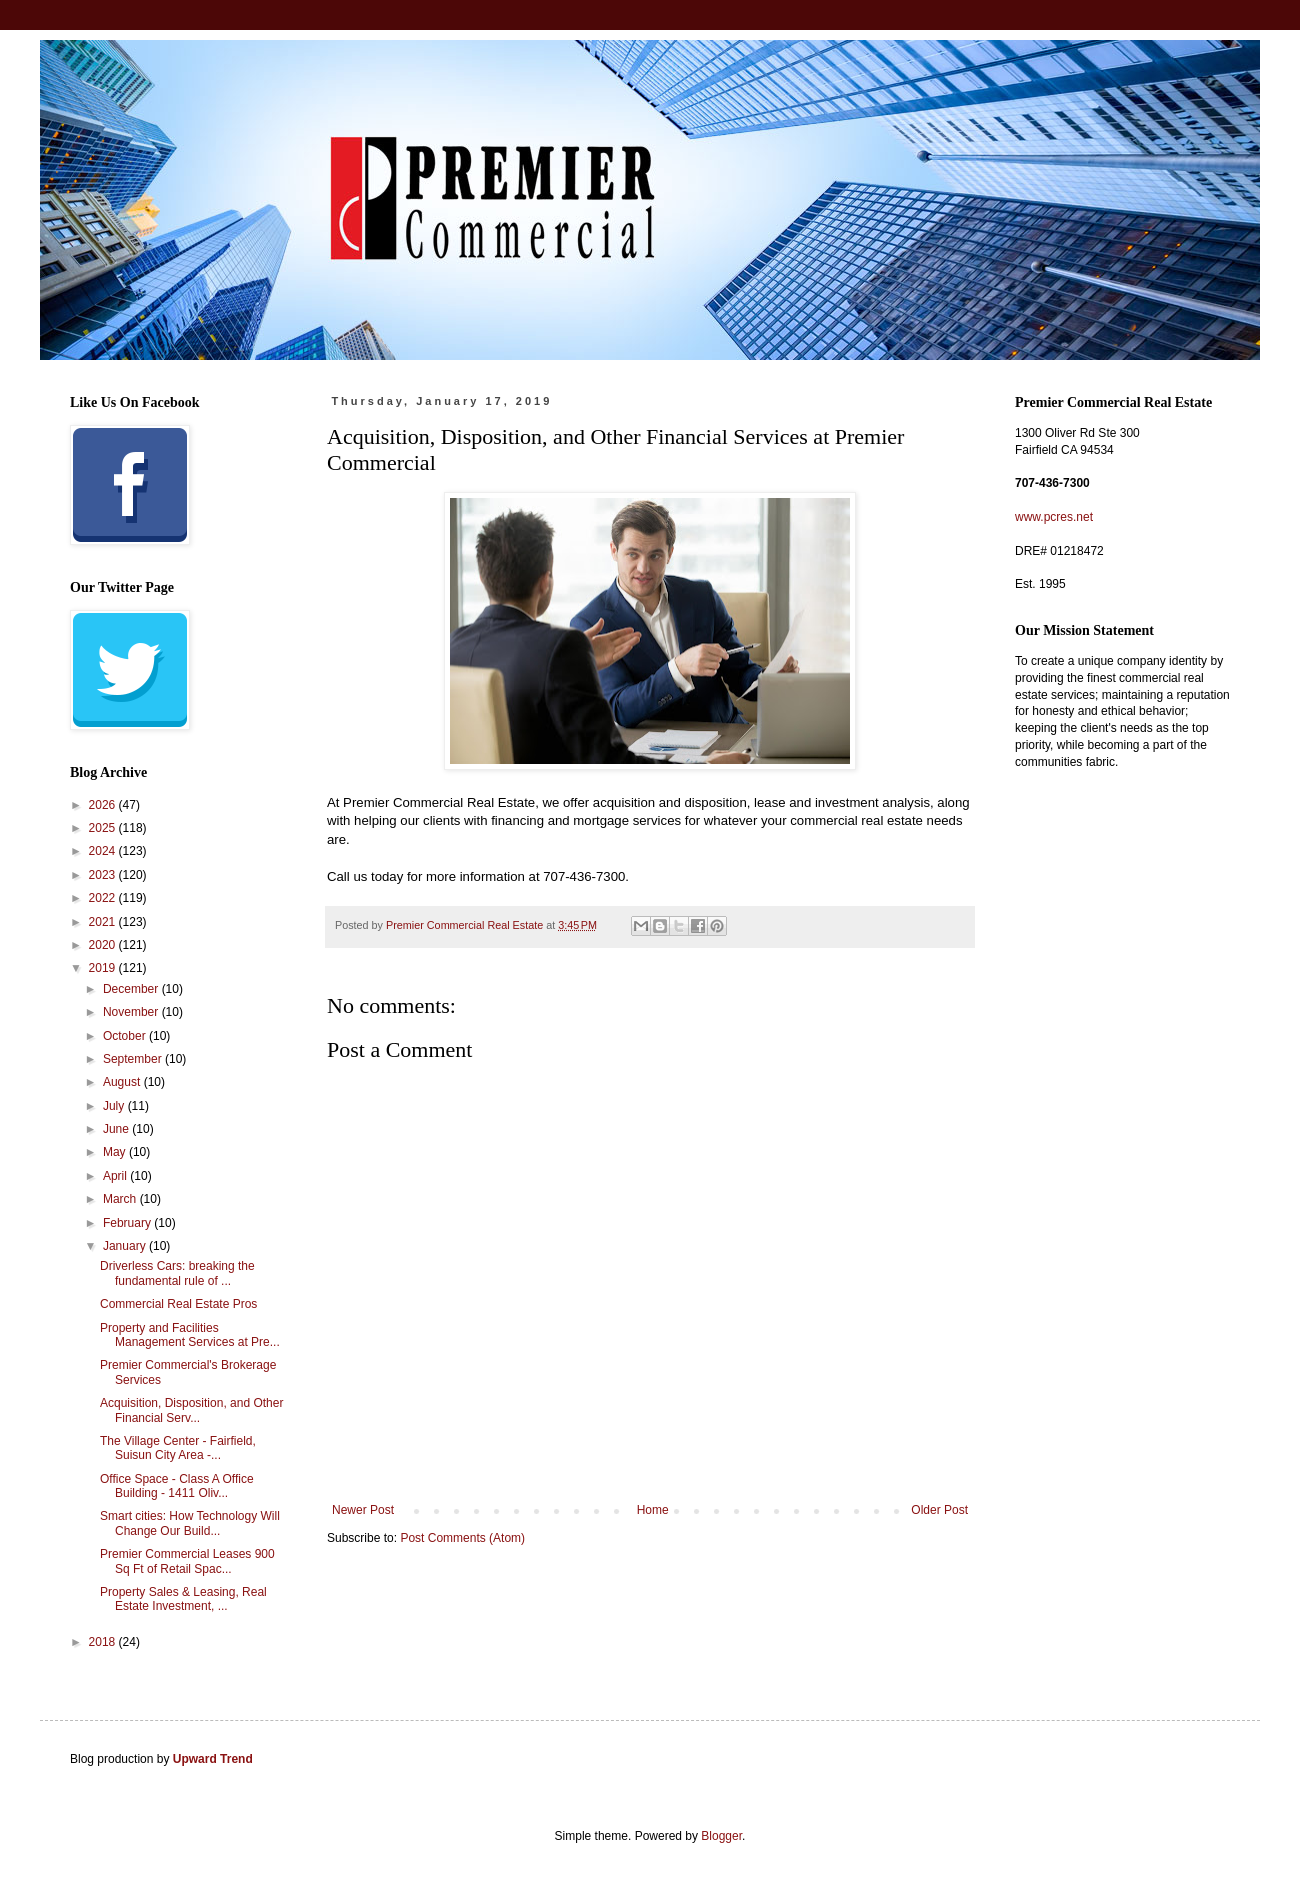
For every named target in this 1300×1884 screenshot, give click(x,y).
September (134, 1059)
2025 (104, 828)
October (126, 1036)
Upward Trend (213, 1759)
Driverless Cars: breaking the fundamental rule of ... (177, 1273)
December (132, 989)
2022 (104, 898)
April (116, 1176)
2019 (104, 968)
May (116, 1152)
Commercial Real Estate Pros (178, 1304)
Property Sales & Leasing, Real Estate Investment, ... (183, 1599)
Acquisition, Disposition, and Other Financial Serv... (191, 1410)
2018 (104, 1642)
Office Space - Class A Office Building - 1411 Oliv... (177, 1486)
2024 (104, 851)
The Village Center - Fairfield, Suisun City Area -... (178, 1448)
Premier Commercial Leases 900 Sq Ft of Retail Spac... (187, 1561)
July (115, 1106)
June (117, 1129)
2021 (104, 922)
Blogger (721, 1836)
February (128, 1223)
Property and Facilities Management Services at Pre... (190, 1335)
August (123, 1082)
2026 (104, 805)
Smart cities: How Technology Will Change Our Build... (190, 1523)
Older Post (939, 1510)
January (126, 1246)
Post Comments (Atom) (462, 1538)
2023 (104, 875)
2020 (104, 945)
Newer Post (363, 1510)
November (132, 1012)
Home (653, 1510)
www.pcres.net (1054, 517)
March (121, 1199)
